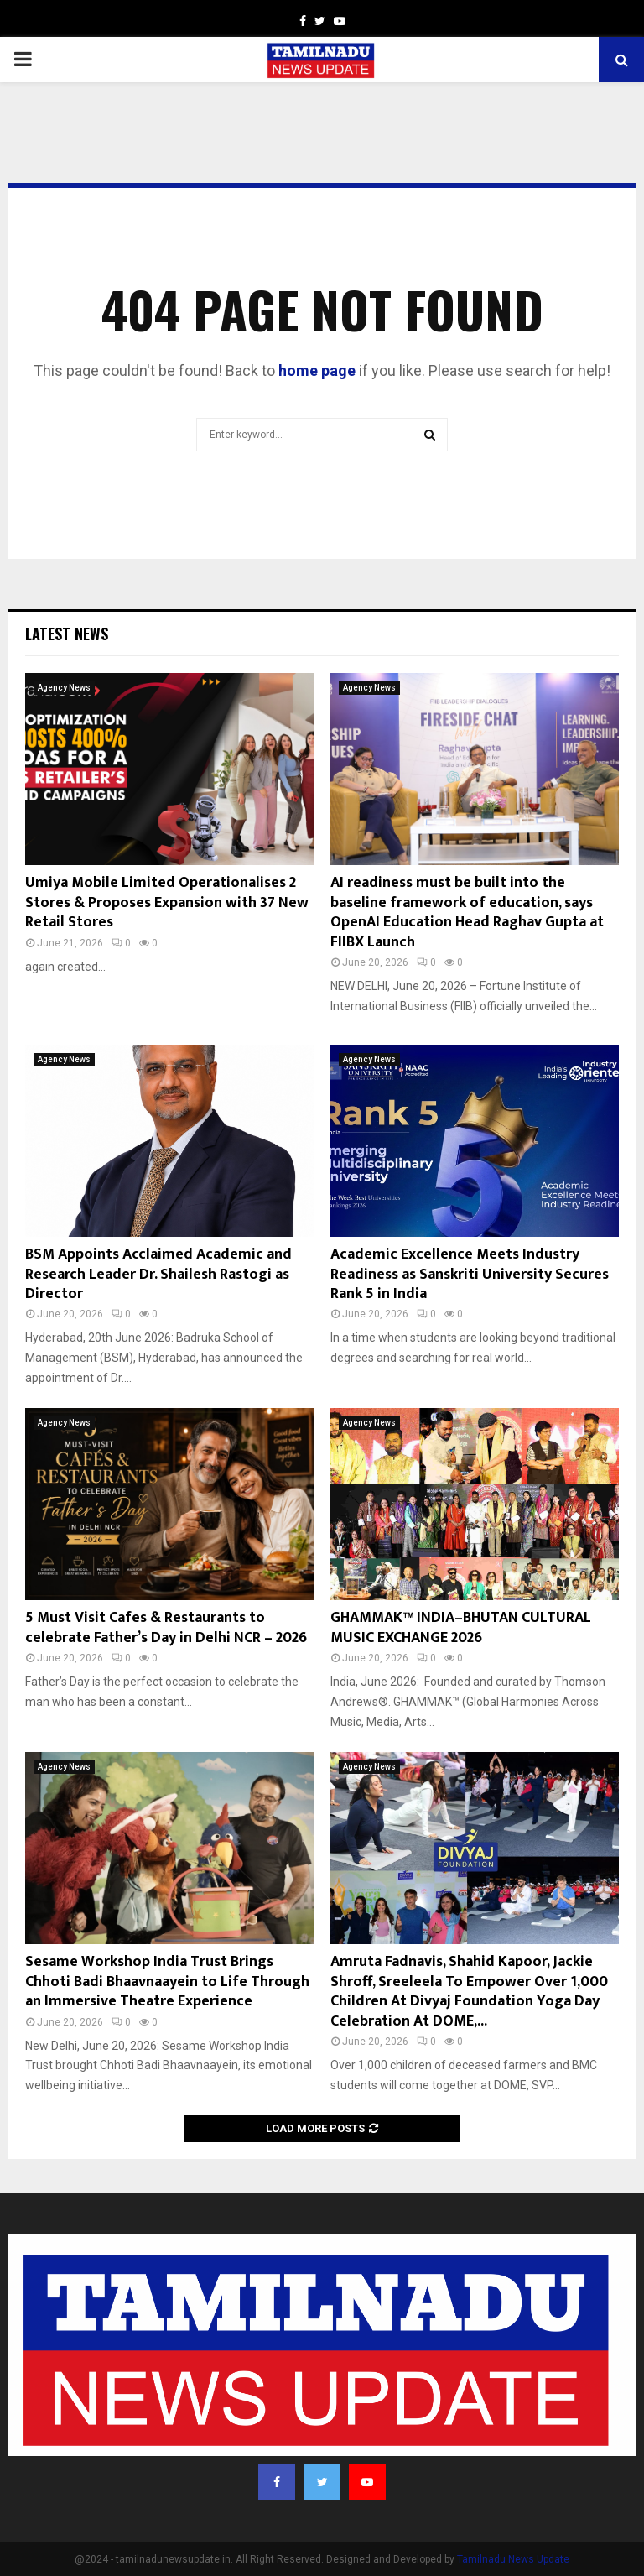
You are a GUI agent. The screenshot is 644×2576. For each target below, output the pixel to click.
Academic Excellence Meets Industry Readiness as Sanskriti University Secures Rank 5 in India (469, 1274)
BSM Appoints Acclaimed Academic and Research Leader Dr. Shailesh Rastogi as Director (158, 1274)
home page (317, 370)
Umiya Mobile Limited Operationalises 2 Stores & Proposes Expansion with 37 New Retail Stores (167, 902)
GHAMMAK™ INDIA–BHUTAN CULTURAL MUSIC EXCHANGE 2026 (460, 1627)
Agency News (64, 687)
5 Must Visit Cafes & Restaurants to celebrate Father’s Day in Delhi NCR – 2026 (166, 1627)
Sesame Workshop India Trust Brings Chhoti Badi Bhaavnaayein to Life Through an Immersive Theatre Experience (167, 1981)
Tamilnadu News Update (513, 2559)
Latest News (66, 633)
